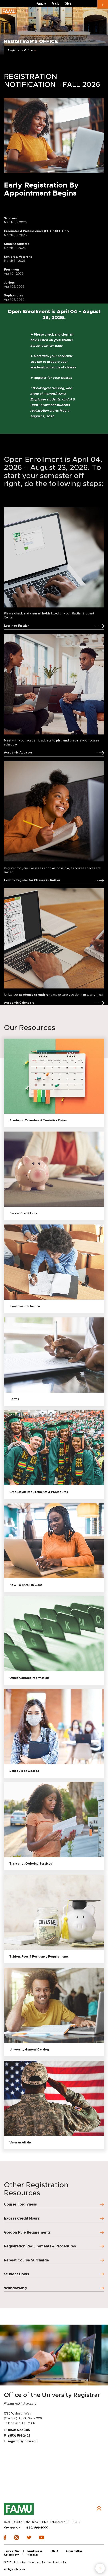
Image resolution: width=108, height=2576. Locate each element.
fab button (100, 2568)
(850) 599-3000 (37, 2527)
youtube (41, 2537)
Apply (41, 3)
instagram (16, 2537)
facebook (5, 2537)
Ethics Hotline (74, 2551)
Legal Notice (34, 2551)
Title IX (54, 2551)
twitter (29, 2537)
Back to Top (99, 2508)
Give (68, 3)
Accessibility (11, 2554)
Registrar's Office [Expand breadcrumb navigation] (20, 50)
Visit (55, 3)
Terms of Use (12, 2551)
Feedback (32, 2554)
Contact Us (12, 2527)
